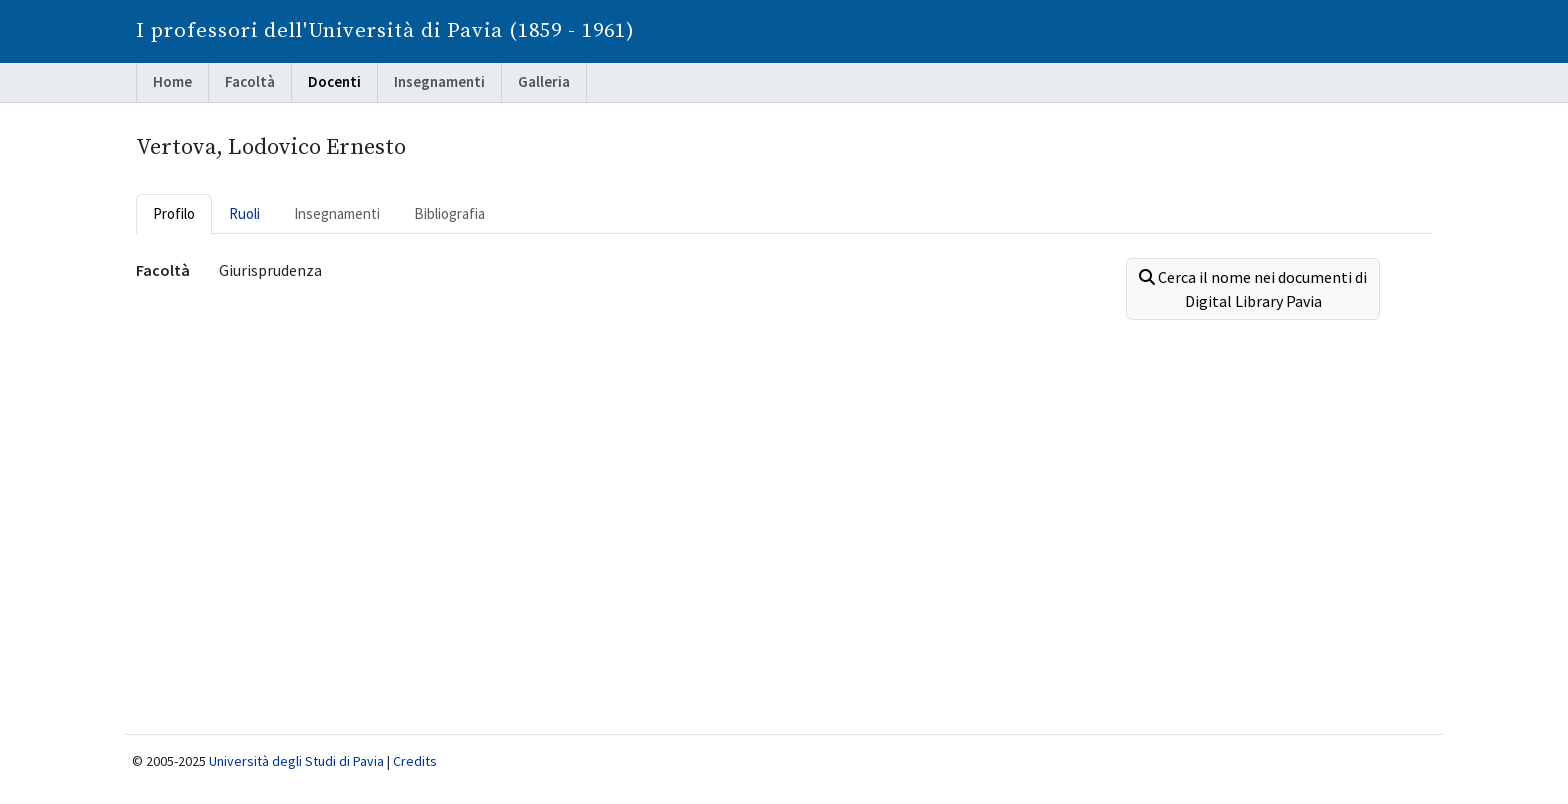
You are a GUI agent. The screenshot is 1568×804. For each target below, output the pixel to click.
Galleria (544, 81)
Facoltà (250, 81)
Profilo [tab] (174, 213)
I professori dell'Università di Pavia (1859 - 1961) (385, 31)
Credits (415, 761)
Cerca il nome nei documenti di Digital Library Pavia (1253, 289)
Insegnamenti (439, 81)
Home (172, 81)
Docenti (334, 81)
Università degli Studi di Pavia (296, 761)
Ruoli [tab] (244, 213)
